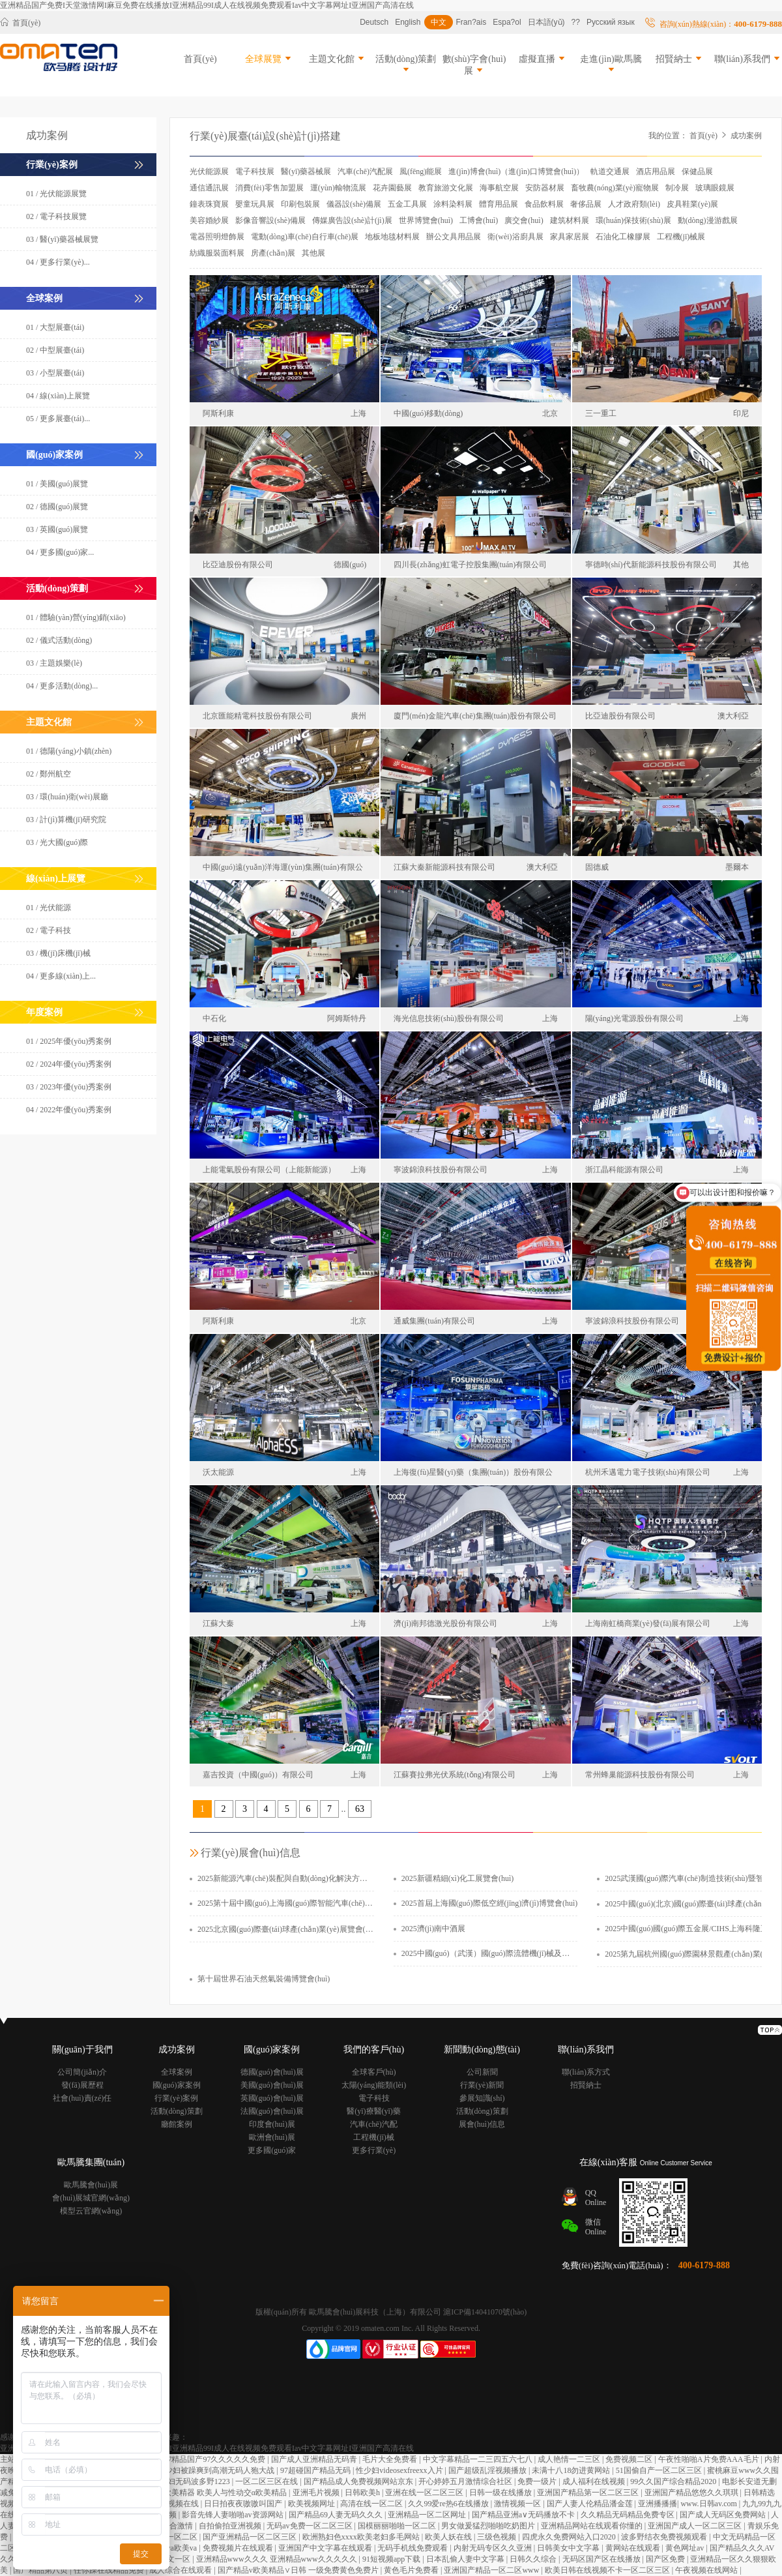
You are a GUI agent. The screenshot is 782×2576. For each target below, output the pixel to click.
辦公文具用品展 (453, 236)
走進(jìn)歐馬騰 (610, 64)
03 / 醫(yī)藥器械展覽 (62, 239)
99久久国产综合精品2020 (674, 2481)
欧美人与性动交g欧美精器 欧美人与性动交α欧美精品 (197, 2492)
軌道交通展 (610, 171)
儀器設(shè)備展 (353, 204)
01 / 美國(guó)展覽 (57, 483)
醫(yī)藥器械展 (306, 171)
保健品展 (697, 171)
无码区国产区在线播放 (602, 2559)
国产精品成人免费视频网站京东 (359, 2481)
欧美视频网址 (312, 2503)
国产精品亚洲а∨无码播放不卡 (524, 2514)
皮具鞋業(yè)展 (692, 204)
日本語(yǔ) (546, 22)
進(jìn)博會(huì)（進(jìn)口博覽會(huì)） (516, 171)
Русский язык (610, 22)
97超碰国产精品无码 (316, 2470)
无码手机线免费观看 (413, 2548)
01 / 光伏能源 (48, 907)
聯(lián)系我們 (748, 59)
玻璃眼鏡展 (714, 187)
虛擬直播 (543, 59)
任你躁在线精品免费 (110, 2570)
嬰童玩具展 (254, 204)
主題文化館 (337, 59)
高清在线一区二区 (372, 2503)
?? (576, 22)
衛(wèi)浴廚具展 (515, 236)
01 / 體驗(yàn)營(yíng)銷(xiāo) (76, 617)
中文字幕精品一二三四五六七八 (478, 2459)
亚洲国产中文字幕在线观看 (326, 2548)
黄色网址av (685, 2548)
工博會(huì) (478, 220)
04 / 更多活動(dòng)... (62, 685)
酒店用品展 (655, 171)
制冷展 (677, 187)
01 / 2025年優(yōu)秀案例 (68, 1041)
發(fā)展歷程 (82, 2085)
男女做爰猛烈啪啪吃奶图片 (489, 2525)
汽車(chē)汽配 (374, 2124)
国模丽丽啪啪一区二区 (398, 2525)
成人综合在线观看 (181, 2570)
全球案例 (176, 2072)
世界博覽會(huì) (426, 220)
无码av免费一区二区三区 (310, 2525)
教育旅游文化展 (445, 187)
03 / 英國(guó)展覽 (57, 529)
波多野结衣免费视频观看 (665, 2536)
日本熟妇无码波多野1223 (188, 2481)
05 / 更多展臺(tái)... (58, 418)
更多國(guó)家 (272, 2150)
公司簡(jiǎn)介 (82, 2072)
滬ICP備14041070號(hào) (485, 2312)
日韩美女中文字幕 (569, 2548)
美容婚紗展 (209, 220)
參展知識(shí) (482, 2098)
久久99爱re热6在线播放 (449, 2503)
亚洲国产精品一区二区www (492, 2570)
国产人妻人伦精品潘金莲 (591, 2503)
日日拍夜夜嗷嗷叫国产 (244, 2503)
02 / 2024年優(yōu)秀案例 (68, 1064)
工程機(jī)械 (373, 2137)
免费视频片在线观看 (239, 2548)
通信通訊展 (209, 187)
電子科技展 (254, 171)
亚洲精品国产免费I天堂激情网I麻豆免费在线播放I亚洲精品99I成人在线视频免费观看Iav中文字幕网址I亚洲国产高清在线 (207, 5)
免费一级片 (537, 2481)
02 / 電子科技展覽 (56, 216)
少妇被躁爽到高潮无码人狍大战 (220, 2470)
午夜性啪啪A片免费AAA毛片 (709, 2459)
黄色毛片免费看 (412, 2570)
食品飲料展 (544, 204)
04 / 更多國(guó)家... (60, 552)
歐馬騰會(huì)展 (91, 2184)
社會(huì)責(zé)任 (82, 2098)
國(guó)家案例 (176, 2085)
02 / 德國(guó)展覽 (57, 506)
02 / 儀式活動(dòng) (59, 640)
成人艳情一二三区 (570, 2459)
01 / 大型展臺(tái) (55, 327)
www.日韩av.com (709, 2503)
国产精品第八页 (41, 2570)
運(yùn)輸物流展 (338, 187)
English (407, 22)
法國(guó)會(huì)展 (272, 2111)
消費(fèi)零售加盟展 (269, 187)
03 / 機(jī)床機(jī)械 (58, 953)
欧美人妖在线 (449, 2536)
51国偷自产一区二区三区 (660, 2470)
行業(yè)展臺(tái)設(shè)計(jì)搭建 (265, 135)
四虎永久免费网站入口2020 (570, 2536)
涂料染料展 (452, 204)
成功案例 (746, 135)
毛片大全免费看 (390, 2459)
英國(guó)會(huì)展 (272, 2098)
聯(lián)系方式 (586, 2072)
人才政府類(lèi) (634, 204)
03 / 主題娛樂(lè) (54, 663)
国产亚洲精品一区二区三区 (250, 2536)
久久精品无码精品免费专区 (628, 2514)
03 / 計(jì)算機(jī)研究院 (66, 819)
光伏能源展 (209, 171)
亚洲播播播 (657, 2503)
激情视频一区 (518, 2503)
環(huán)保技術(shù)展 (633, 220)
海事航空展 (499, 187)
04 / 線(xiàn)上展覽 (58, 395)
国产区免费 (666, 2559)
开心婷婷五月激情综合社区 (466, 2481)
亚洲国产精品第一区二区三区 (589, 2492)
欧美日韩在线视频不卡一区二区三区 (608, 2570)
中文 (438, 22)
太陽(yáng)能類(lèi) (373, 2085)
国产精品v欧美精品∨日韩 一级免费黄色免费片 (299, 2570)
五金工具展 (407, 204)
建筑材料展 (569, 220)
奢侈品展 (585, 204)
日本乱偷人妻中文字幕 (466, 2559)
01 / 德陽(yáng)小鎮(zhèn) (68, 751)
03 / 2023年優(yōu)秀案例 (68, 1086)
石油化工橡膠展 (623, 236)
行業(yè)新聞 (482, 2085)
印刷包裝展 (300, 204)
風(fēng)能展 (420, 171)
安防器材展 (544, 187)
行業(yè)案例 (176, 2098)
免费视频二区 (629, 2459)
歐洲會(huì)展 (272, 2137)
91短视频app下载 (392, 2559)
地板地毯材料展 (392, 236)
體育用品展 (498, 204)
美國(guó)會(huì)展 (272, 2085)
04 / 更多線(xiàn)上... (61, 976)
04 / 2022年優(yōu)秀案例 (68, 1109)
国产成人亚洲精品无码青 (315, 2459)
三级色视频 (497, 2536)
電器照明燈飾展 (217, 236)
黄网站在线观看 (633, 2548)
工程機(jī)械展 (681, 236)
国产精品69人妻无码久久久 (336, 2514)
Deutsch (374, 22)
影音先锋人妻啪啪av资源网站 (233, 2514)
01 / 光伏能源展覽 (56, 193)
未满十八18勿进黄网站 (572, 2470)
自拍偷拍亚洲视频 (231, 2525)
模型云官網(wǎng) (91, 2210)
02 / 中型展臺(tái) (55, 350)
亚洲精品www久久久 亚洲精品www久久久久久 (277, 2559)
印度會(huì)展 (272, 2124)
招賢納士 (680, 59)
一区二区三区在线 (267, 2481)
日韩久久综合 (534, 2559)
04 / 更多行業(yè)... (58, 262)
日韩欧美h (363, 2492)
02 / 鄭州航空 (48, 773)
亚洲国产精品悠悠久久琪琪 (692, 2492)
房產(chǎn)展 (273, 253)
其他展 (313, 253)
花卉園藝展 (392, 187)
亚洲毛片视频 (317, 2492)
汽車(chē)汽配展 (365, 171)
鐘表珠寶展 (209, 204)
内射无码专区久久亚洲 (494, 2548)
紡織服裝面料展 (217, 253)
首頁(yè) (20, 22)
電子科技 (374, 2098)
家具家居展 (569, 236)
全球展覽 (269, 59)
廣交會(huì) (523, 220)
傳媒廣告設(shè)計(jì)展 (352, 220)
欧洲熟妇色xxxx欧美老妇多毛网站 (362, 2536)
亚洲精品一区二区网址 (428, 2514)
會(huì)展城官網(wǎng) (91, 2197)
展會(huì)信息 (482, 2124)
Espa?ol (507, 22)
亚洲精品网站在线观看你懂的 (592, 2525)
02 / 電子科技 (48, 930)
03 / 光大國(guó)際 (57, 842)
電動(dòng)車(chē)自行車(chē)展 (304, 236)
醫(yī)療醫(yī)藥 (374, 2111)
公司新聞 (482, 2072)
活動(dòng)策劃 (405, 64)
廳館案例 (176, 2124)
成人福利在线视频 (594, 2481)
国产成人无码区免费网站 (724, 2514)
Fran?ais (471, 22)
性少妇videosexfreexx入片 (400, 2470)
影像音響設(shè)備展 (270, 220)
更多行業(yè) (374, 2150)
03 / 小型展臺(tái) (55, 373)
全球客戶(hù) (374, 2072)
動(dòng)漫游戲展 (708, 220)
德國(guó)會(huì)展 (272, 2072)
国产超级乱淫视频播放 (488, 2470)
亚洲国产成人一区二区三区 (696, 2525)
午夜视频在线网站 (707, 2570)
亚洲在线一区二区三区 (425, 2492)
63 (359, 1809)
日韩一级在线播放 (501, 2492)
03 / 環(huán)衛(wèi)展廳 (67, 796)
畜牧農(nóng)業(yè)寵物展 (615, 187)
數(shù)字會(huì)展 (474, 65)
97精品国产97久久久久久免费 (215, 2459)
